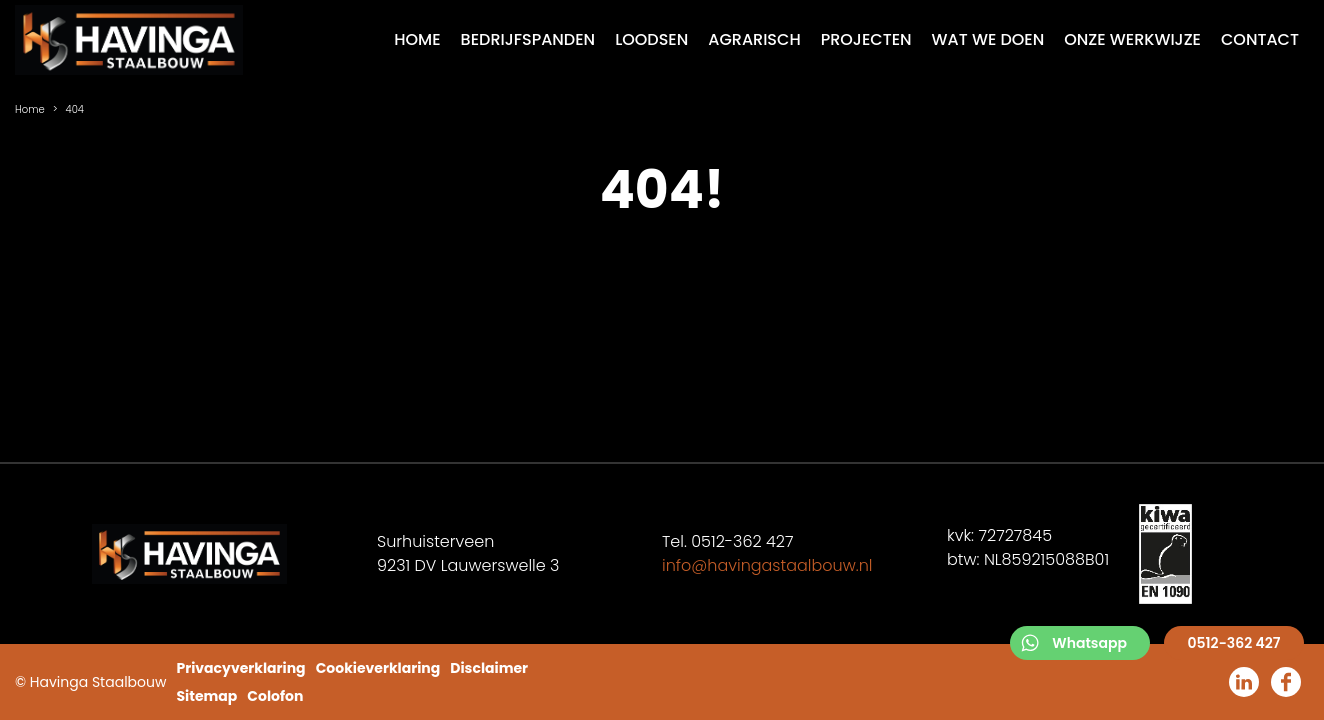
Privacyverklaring (240, 668)
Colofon (275, 696)
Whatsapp (1089, 643)
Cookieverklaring (378, 668)
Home (30, 109)
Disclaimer (489, 668)
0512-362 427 (1233, 643)
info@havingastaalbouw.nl (767, 565)
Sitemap (206, 696)
